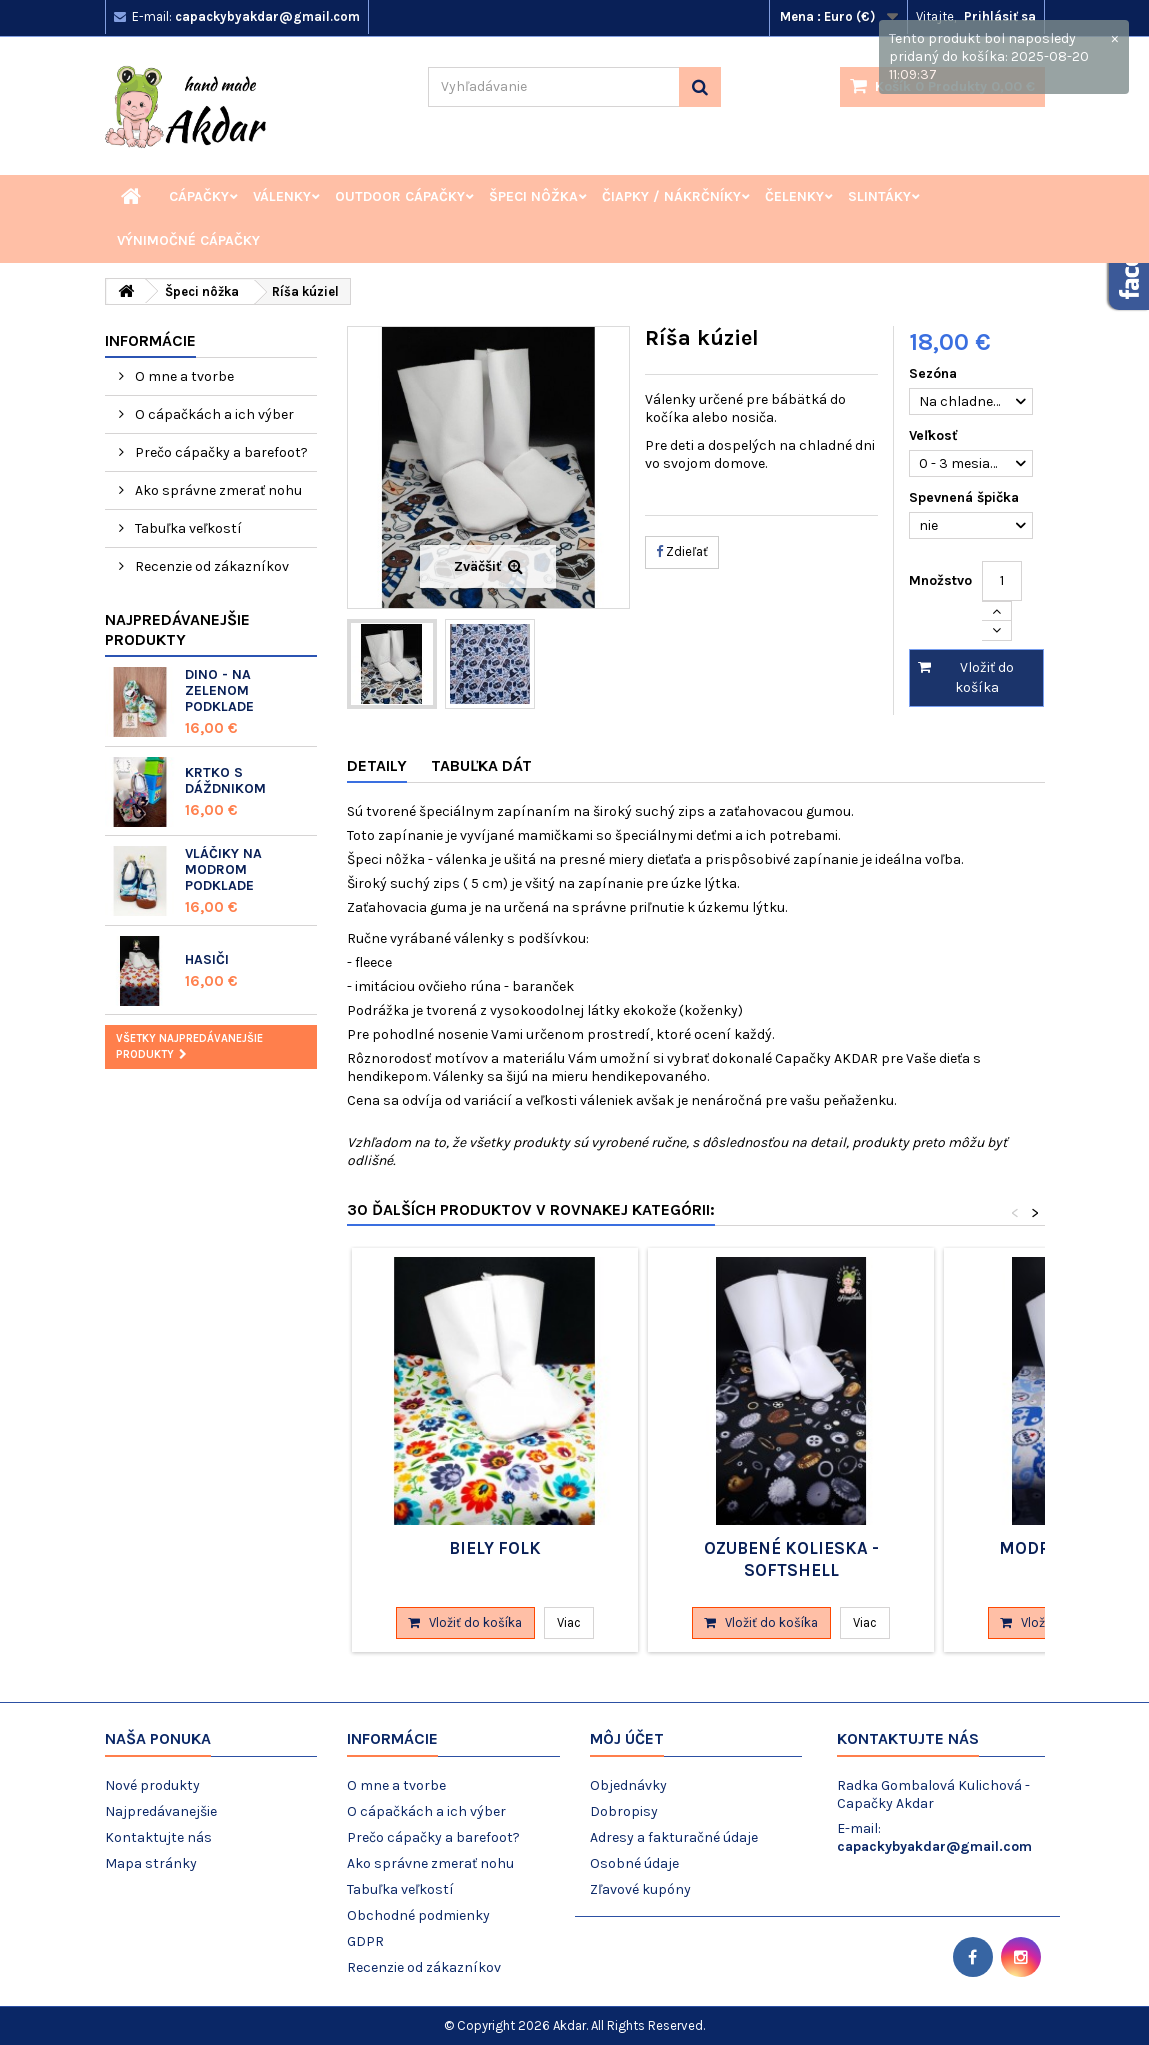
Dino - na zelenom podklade (219, 690)
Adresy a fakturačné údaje (674, 1837)
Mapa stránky (151, 1863)
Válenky (282, 196)
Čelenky (794, 196)
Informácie (150, 340)
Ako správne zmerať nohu (217, 490)
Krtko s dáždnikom (225, 780)
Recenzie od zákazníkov (210, 566)
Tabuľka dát (481, 765)
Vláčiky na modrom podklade (223, 869)
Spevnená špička (966, 497)
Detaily (377, 765)
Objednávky (628, 1785)
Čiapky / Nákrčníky (671, 196)
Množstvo (940, 580)
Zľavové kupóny (640, 1889)
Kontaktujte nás (158, 1837)
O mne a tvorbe (183, 376)
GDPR (365, 1941)
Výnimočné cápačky (188, 240)
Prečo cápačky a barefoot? (220, 452)
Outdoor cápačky (400, 196)
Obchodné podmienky (418, 1915)
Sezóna (935, 373)
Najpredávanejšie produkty (177, 629)
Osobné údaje (634, 1863)
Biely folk (495, 1548)
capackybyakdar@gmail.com (934, 1846)
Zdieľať (682, 551)
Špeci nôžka (533, 196)
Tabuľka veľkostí (187, 528)
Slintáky (879, 196)
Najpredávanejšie (161, 1811)
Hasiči (207, 959)
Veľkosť (935, 435)
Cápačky (199, 196)
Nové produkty (152, 1785)
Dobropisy (624, 1811)
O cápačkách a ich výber (213, 414)
